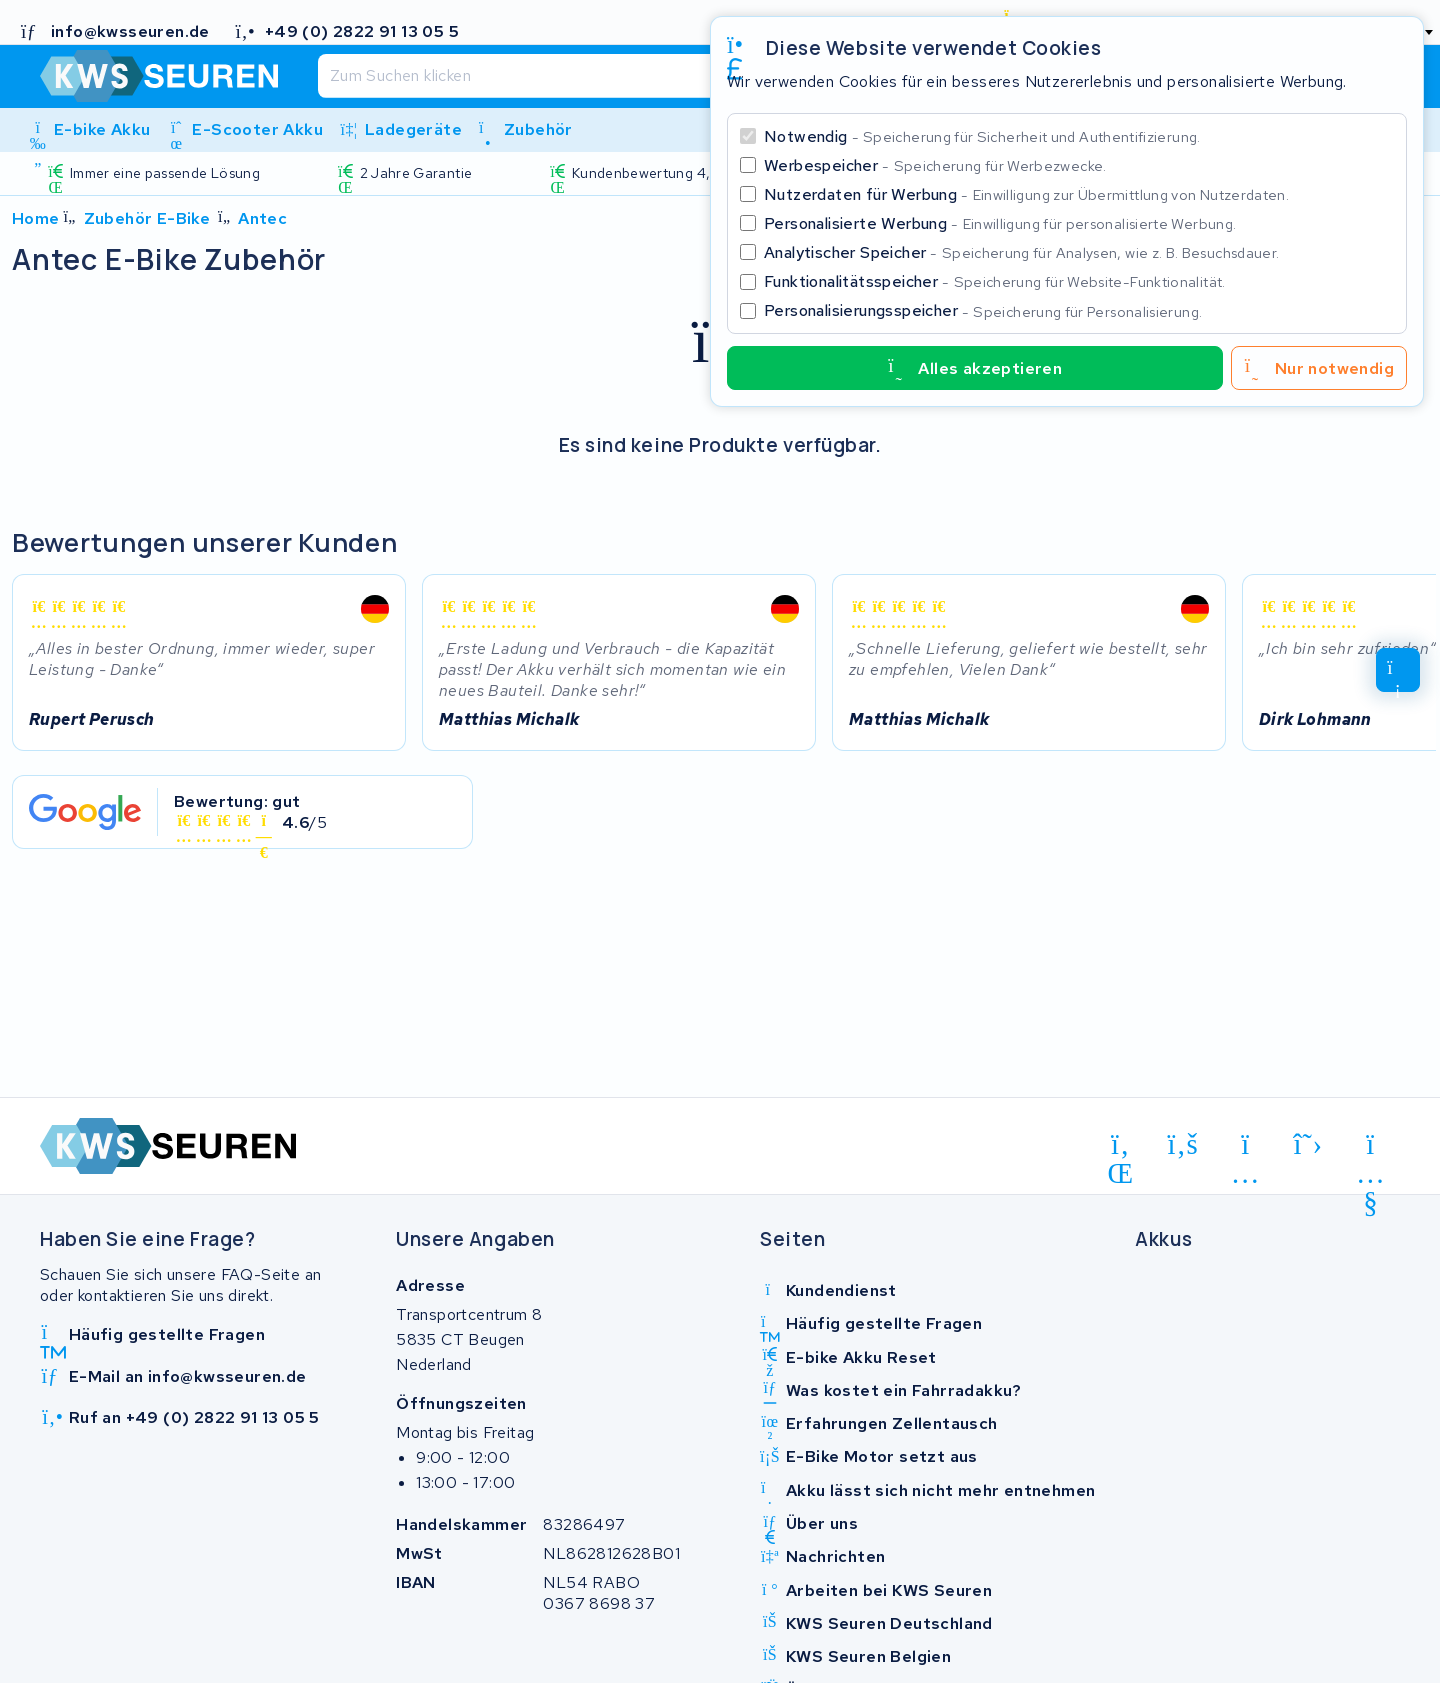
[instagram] (1245, 1148)
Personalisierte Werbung (1000, 223)
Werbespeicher (935, 165)
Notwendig (982, 136)
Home (36, 218)
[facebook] (1183, 1145)
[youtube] (1370, 1148)
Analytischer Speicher (1021, 252)
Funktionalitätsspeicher (995, 281)
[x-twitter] (1308, 1145)
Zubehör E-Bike (147, 218)
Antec (262, 218)
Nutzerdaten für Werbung (1026, 194)
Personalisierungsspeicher (983, 310)
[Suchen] (667, 76)
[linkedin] (1120, 1148)
